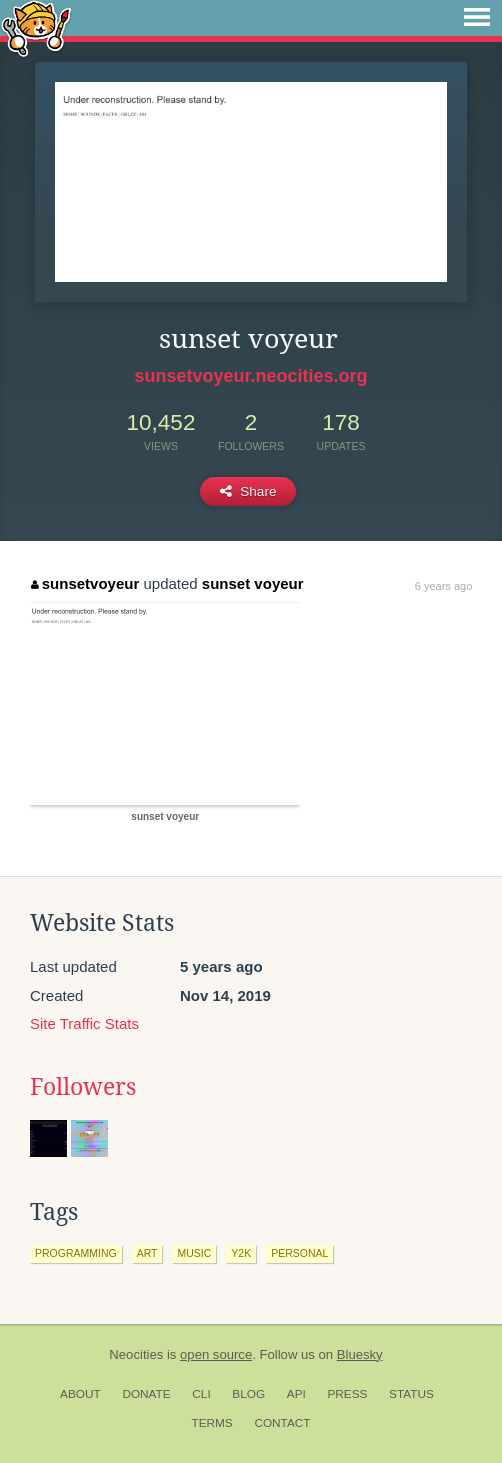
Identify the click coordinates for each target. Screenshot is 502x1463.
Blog (248, 1394)
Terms (211, 1423)
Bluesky (360, 1354)
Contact (282, 1423)
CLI (201, 1394)
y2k (241, 1253)
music (194, 1253)
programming (76, 1253)
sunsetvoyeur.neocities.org (250, 376)
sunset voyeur (253, 583)
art (147, 1253)
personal (299, 1253)
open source (216, 1354)
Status (411, 1394)
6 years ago (443, 586)
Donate (146, 1394)
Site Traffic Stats (84, 1023)
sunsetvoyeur (85, 583)
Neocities (136, 1354)
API (296, 1394)
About (80, 1394)
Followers (83, 1087)
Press (347, 1394)
